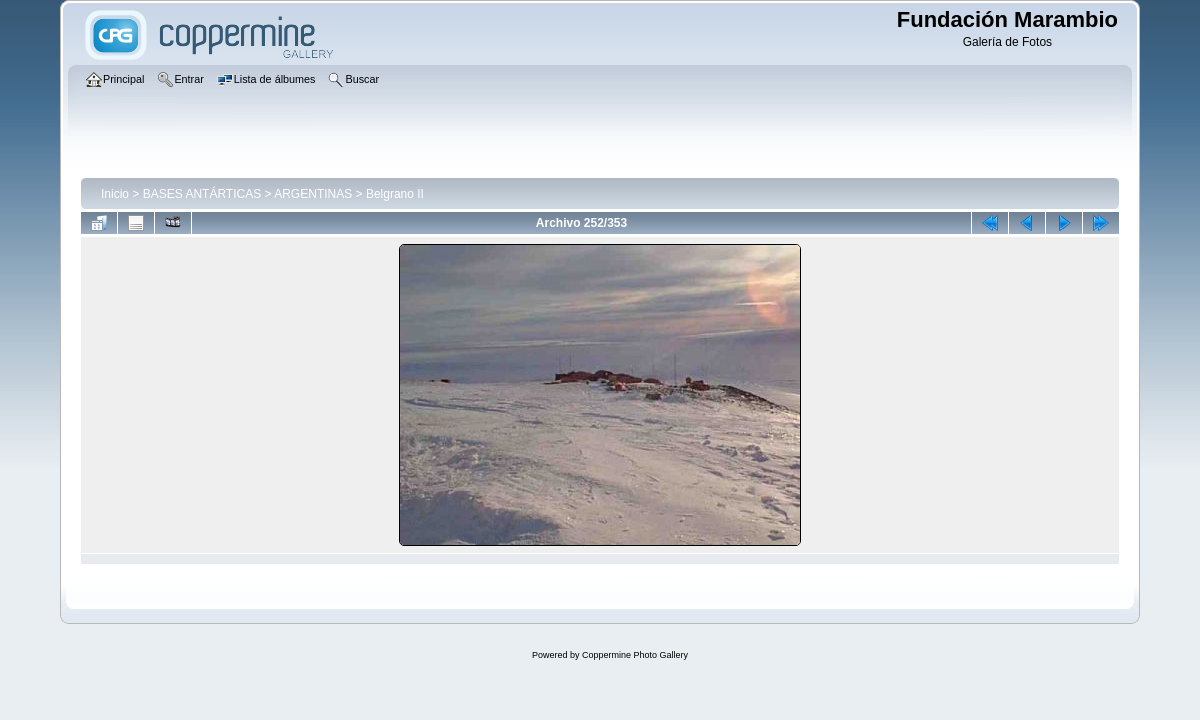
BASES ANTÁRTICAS (202, 194)
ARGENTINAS (313, 194)
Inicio (115, 194)
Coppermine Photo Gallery (635, 655)
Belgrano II (395, 194)
